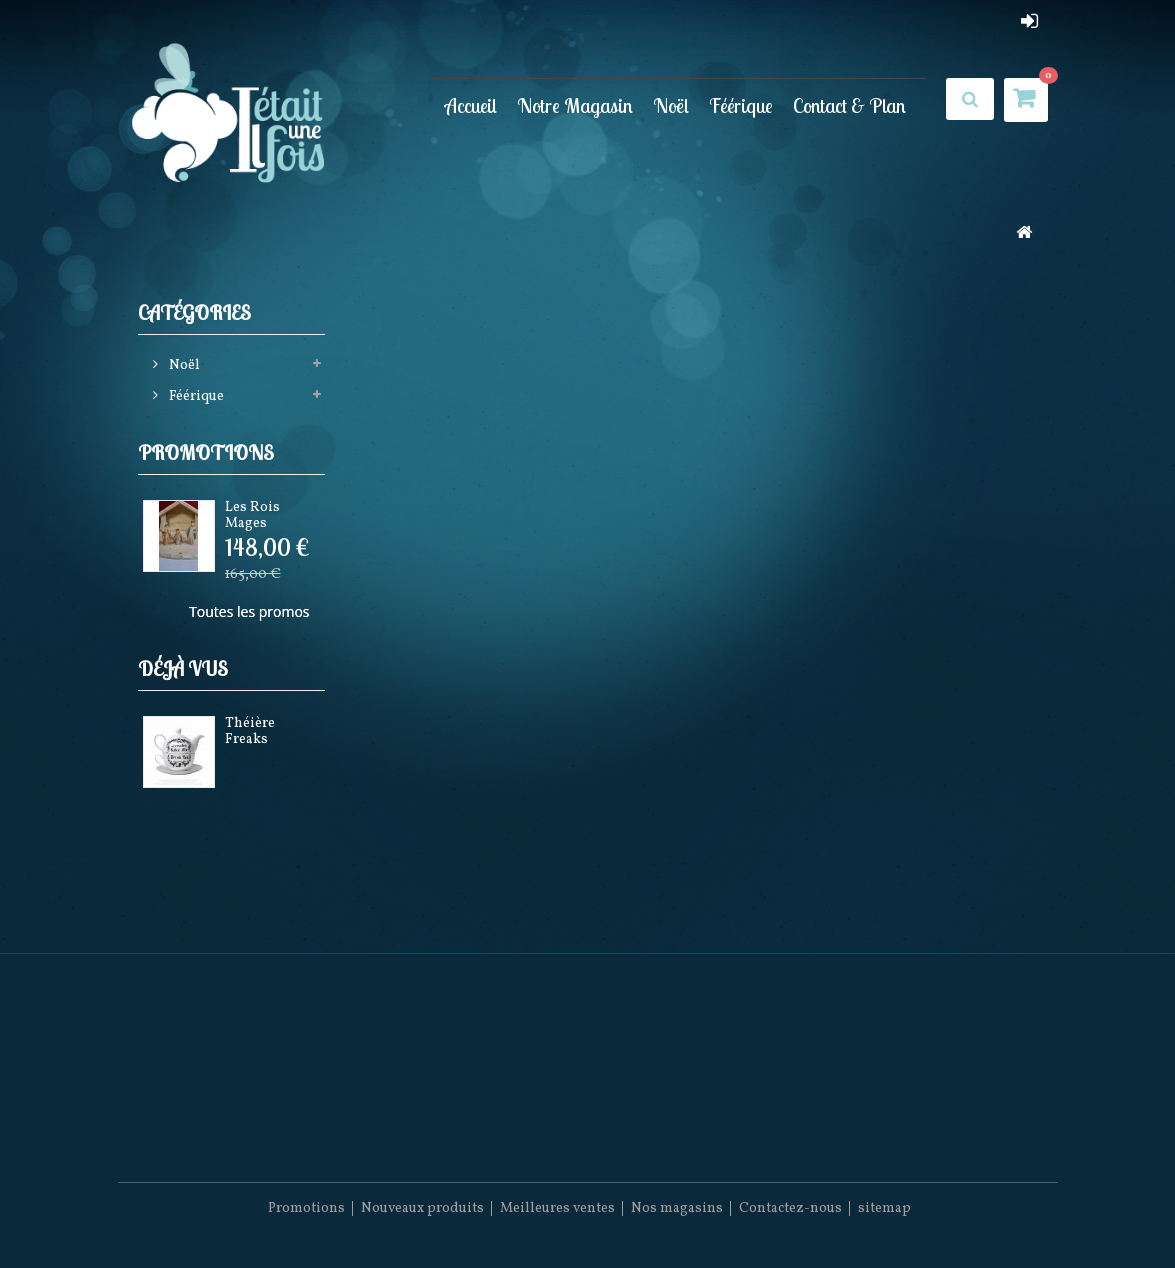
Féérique (741, 105)
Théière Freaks (250, 731)
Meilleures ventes (557, 1208)
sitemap (884, 1208)
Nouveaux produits (422, 1208)
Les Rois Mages (252, 515)
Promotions (206, 452)
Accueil (471, 105)
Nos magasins (677, 1208)
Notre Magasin (575, 105)
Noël (671, 105)
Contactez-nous (790, 1208)
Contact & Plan (849, 105)
